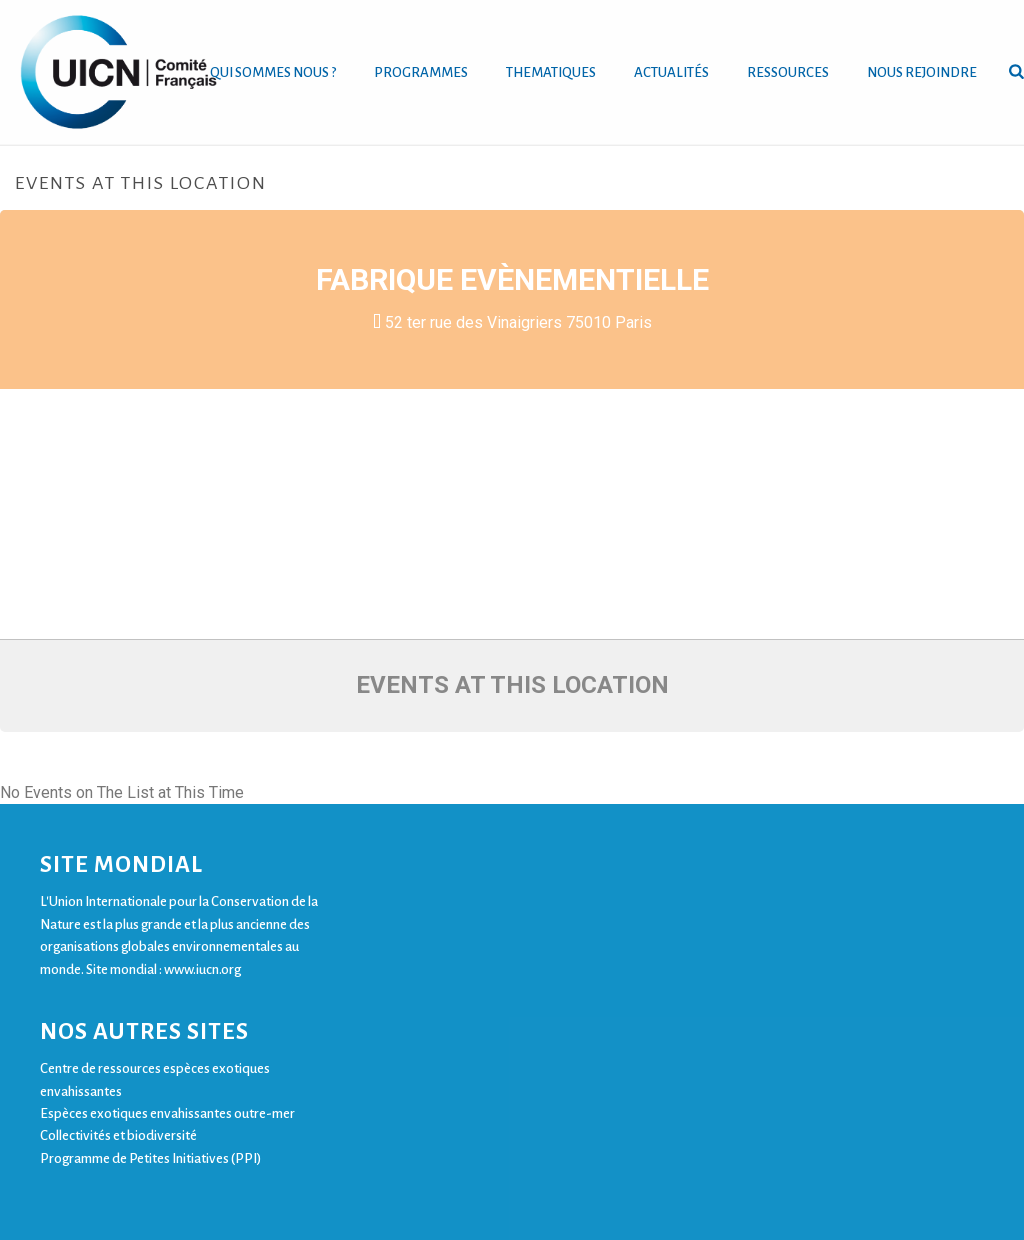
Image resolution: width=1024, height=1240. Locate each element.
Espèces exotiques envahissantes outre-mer (167, 1113)
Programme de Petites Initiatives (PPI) (150, 1158)
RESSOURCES (788, 72)
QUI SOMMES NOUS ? (273, 72)
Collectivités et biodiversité (118, 1135)
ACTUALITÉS (671, 72)
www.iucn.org (202, 969)
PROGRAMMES (421, 72)
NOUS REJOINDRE (922, 72)
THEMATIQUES (551, 72)
